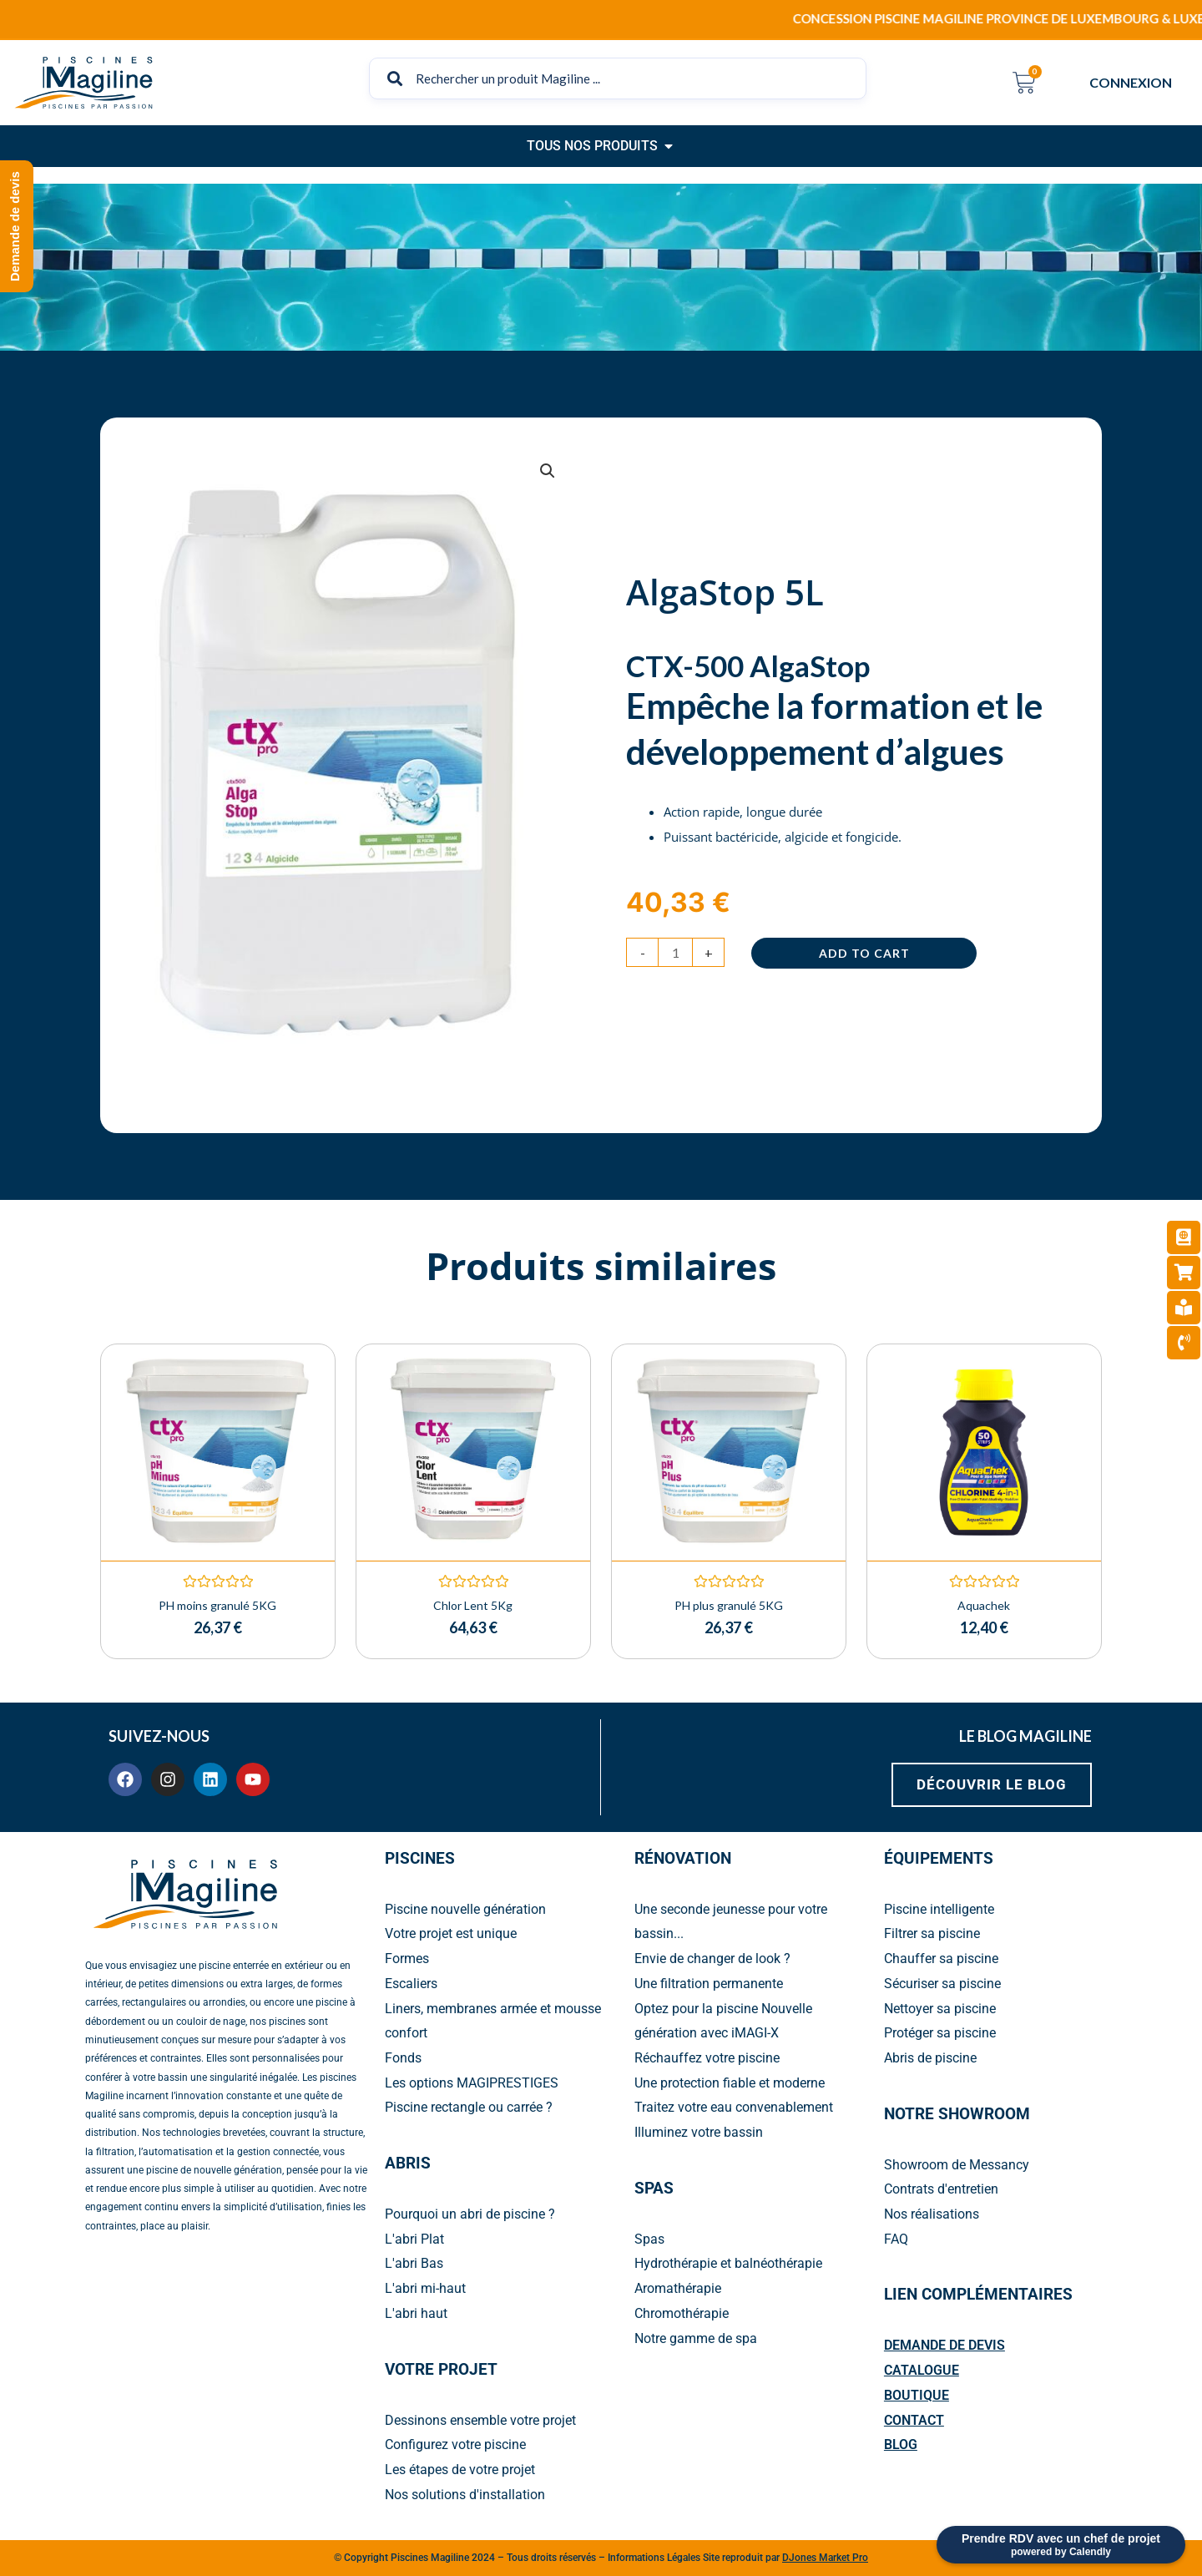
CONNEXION (1134, 82)
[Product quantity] (675, 952)
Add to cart (864, 953)
